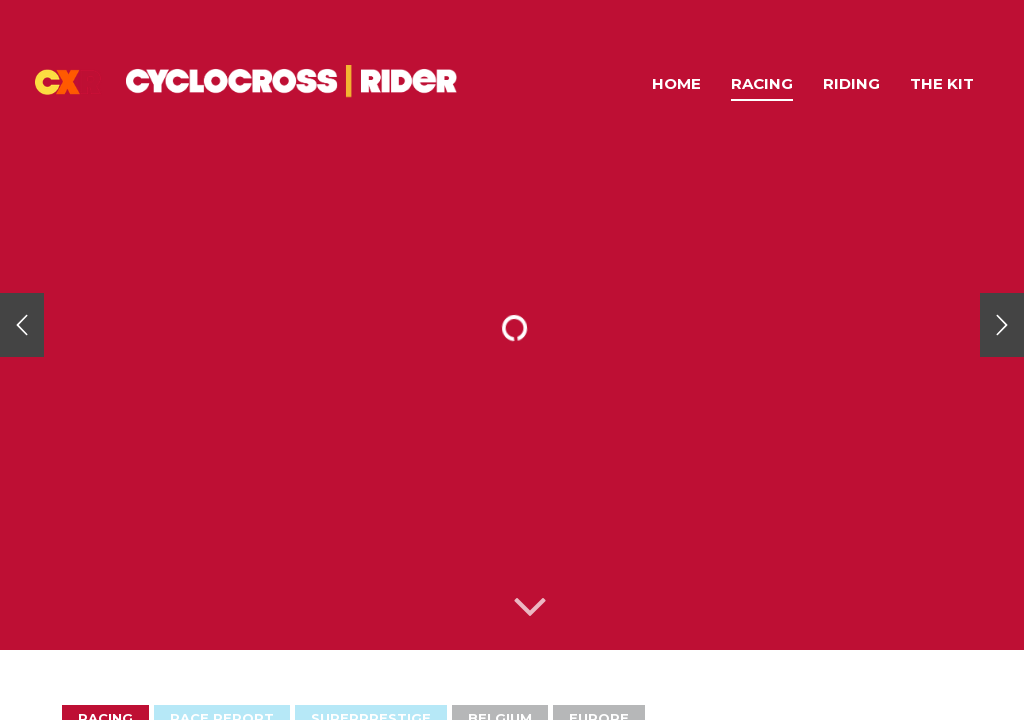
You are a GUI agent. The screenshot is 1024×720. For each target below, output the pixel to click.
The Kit (942, 83)
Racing (762, 83)
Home (676, 83)
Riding (851, 83)
